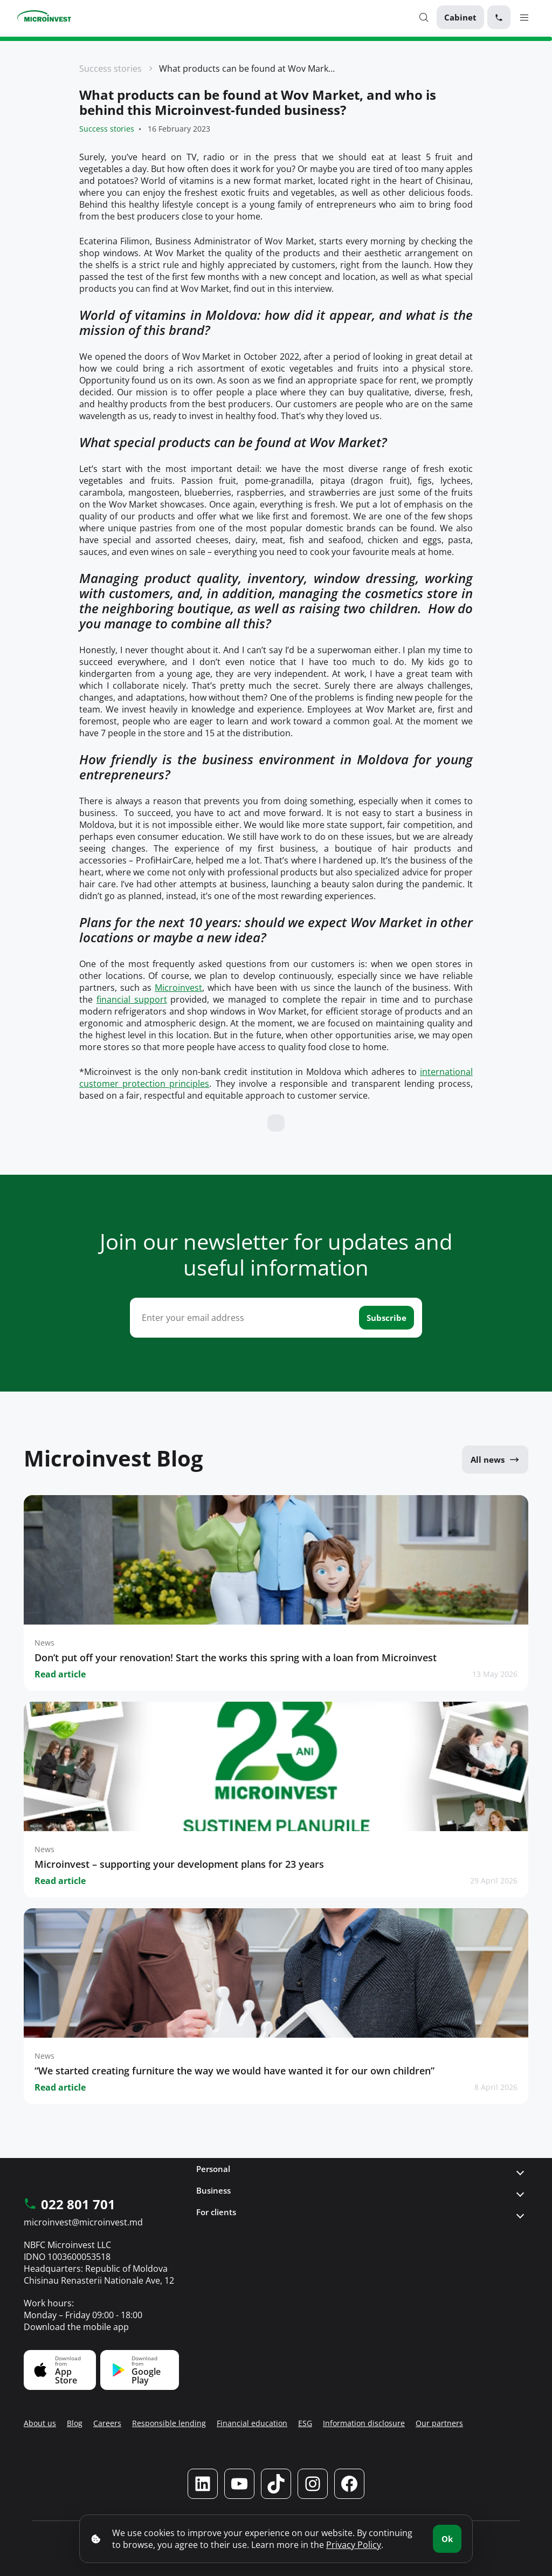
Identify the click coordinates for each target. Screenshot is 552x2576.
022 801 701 (69, 2205)
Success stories (110, 68)
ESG (305, 2423)
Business (213, 2190)
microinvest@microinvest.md (83, 2222)
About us (40, 2423)
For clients (216, 2212)
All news (495, 1459)
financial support (131, 999)
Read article (60, 1674)
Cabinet (460, 17)
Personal (213, 2168)
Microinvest (178, 988)
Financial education (252, 2423)
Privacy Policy (353, 2545)
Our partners (439, 2423)
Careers (107, 2423)
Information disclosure (364, 2423)
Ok (447, 2538)
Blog (74, 2423)
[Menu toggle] (524, 17)
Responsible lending (169, 2423)
